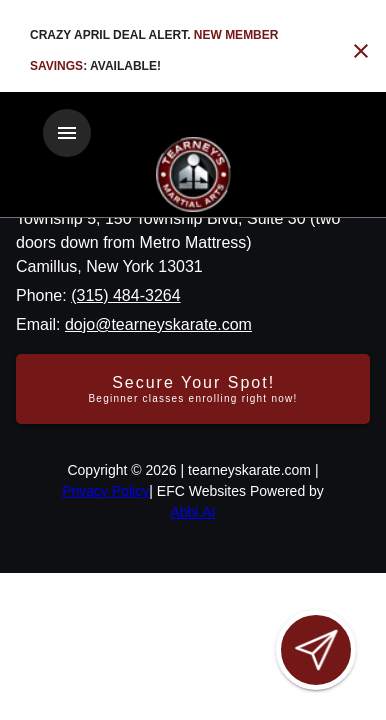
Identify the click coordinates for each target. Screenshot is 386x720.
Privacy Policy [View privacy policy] (105, 491)
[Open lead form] (316, 650)
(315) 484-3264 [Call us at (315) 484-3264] (125, 295)
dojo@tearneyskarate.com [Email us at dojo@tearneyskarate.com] (158, 324)
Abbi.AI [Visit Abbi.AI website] (192, 512)
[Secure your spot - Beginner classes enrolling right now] (193, 389)
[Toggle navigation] (67, 133)
